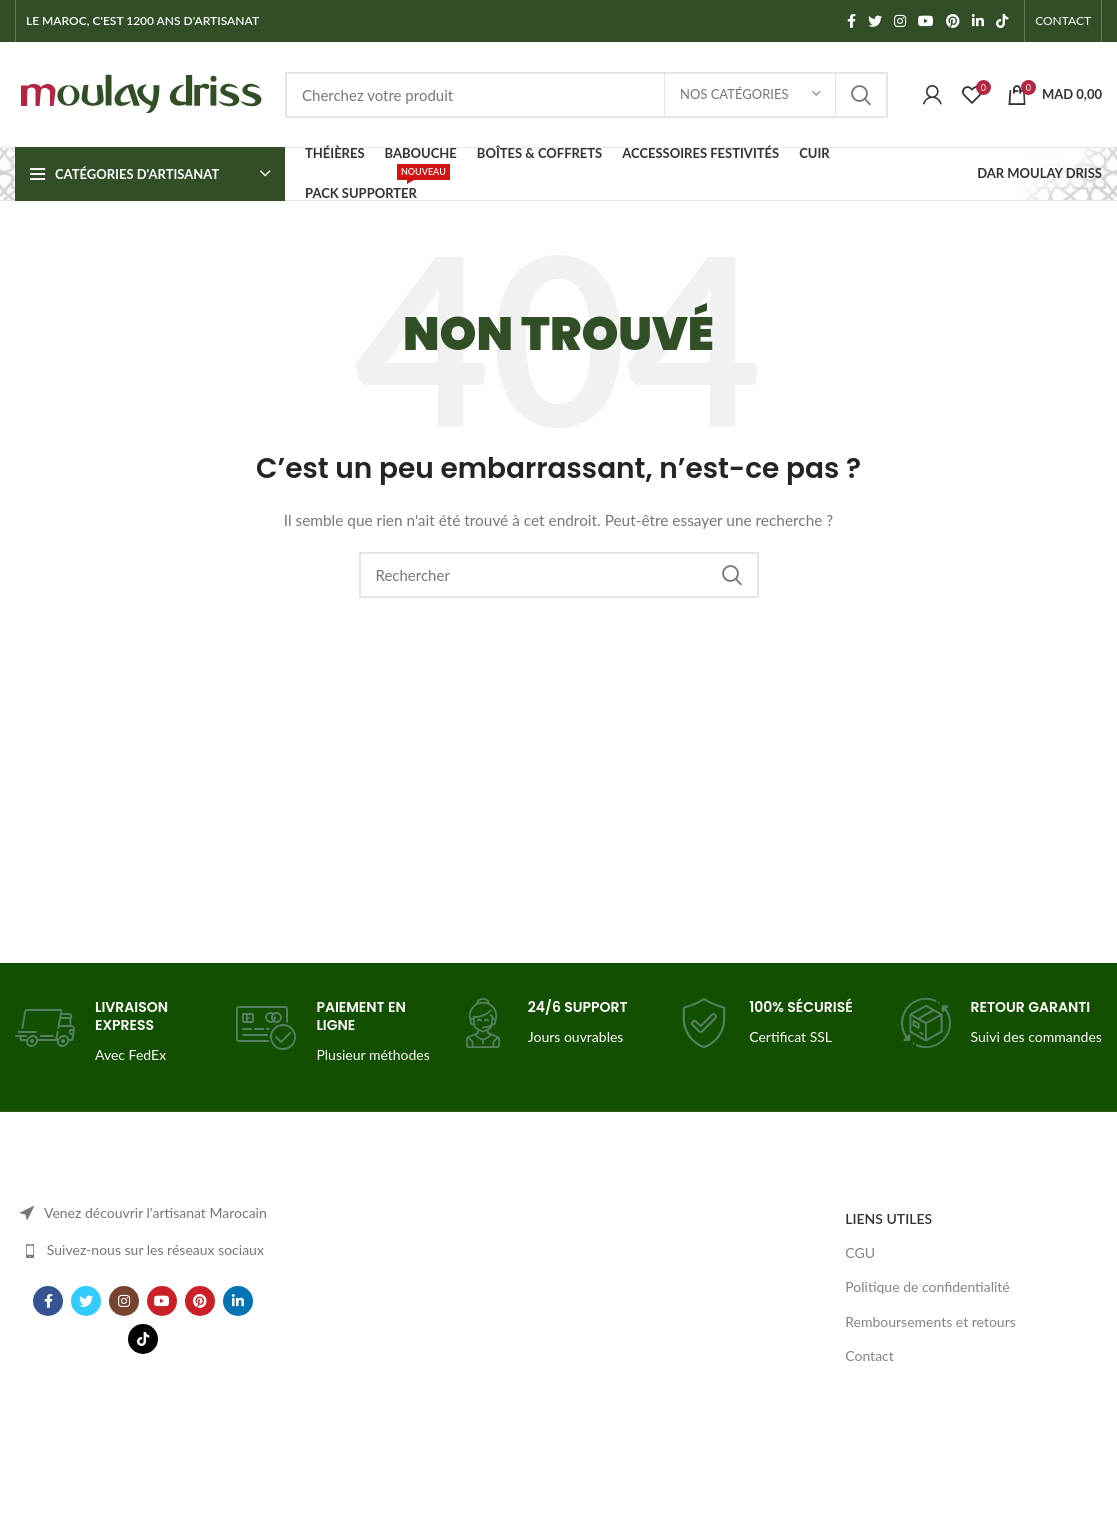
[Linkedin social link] (978, 21)
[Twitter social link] (875, 21)
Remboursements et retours (930, 1321)
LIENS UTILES (888, 1218)
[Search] (586, 95)
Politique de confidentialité (927, 1286)
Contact (869, 1355)
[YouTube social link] (926, 21)
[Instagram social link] (900, 21)
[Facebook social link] (851, 21)
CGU (860, 1252)
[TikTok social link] (1002, 21)
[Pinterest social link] (953, 21)
